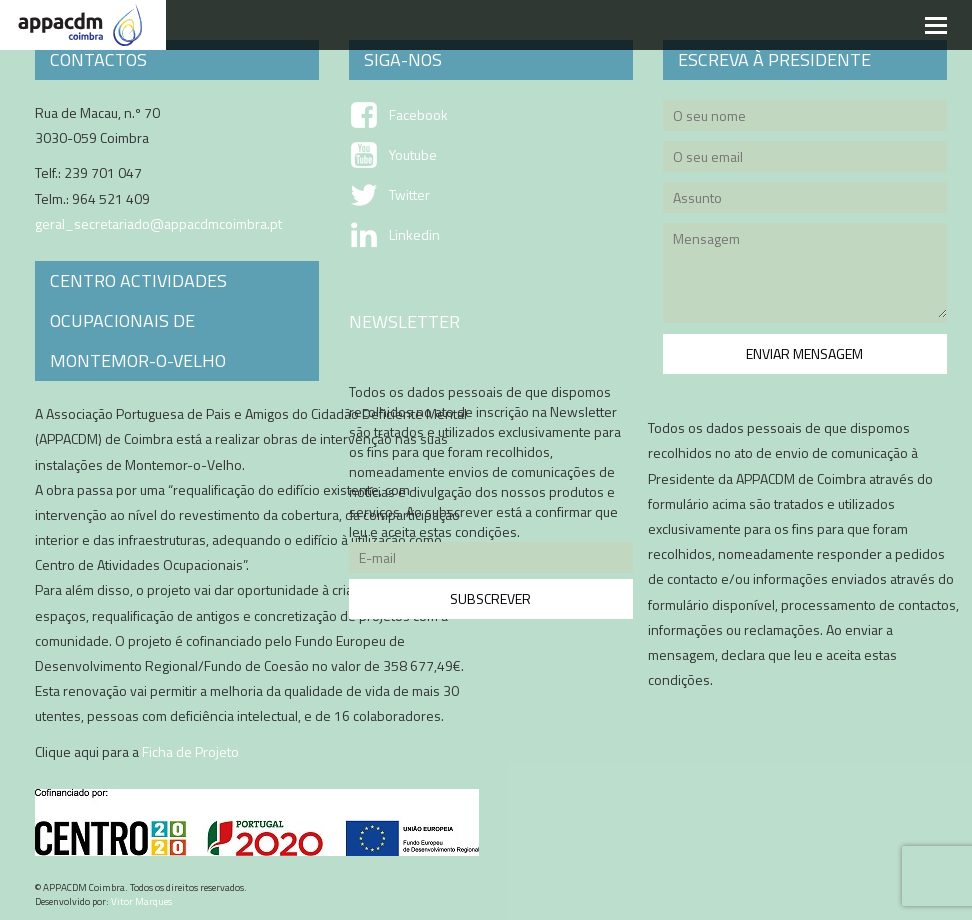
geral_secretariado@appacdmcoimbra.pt (158, 223)
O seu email (805, 159)
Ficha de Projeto (190, 751)
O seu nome (805, 118)
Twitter (409, 195)
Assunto (805, 200)
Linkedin (414, 235)
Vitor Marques (141, 901)
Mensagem (805, 276)
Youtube (413, 155)
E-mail (491, 560)
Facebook (418, 115)
